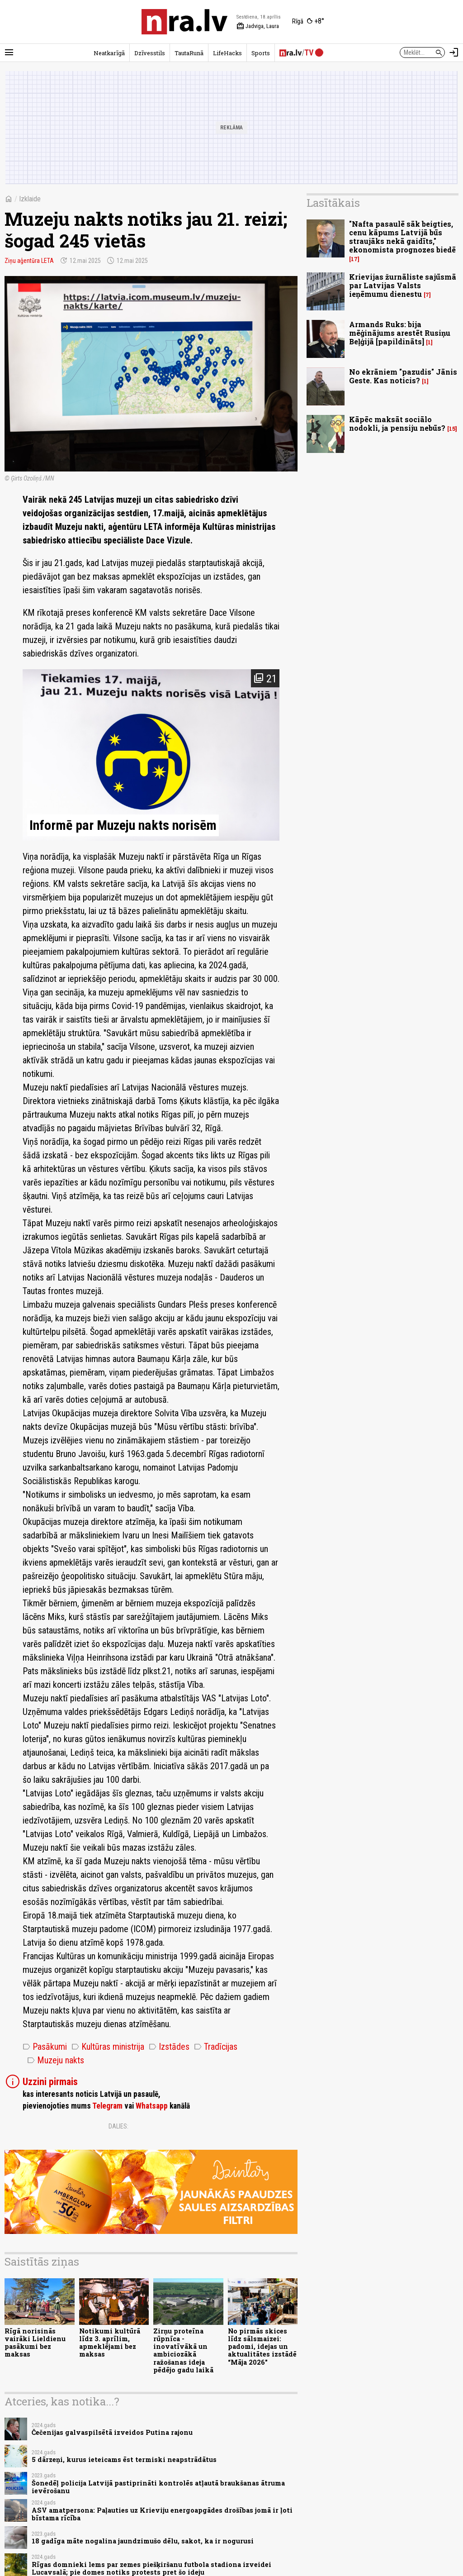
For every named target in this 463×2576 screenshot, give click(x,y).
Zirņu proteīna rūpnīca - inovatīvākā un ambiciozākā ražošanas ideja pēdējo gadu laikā (183, 2350)
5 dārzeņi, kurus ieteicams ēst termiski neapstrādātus (124, 2459)
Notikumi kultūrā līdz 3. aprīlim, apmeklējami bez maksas (109, 2343)
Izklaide (30, 199)
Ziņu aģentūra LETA (29, 260)
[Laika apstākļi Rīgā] (308, 22)
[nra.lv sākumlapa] (184, 21)
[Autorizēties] (454, 52)
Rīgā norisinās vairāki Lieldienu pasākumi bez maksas (35, 2343)
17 (354, 259)
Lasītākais (333, 202)
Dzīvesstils (149, 53)
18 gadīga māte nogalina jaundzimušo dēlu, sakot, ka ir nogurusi (143, 2541)
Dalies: (118, 2126)
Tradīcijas (215, 2046)
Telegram (107, 2105)
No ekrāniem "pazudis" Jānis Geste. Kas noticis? (403, 376)
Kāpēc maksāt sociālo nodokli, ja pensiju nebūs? (397, 423)
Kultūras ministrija (107, 2046)
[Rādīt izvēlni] (9, 52)
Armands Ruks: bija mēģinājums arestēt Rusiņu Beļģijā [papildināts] (399, 332)
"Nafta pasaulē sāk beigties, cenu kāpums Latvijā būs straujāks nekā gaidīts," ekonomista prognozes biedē (402, 237)
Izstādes (169, 2046)
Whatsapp (152, 2105)
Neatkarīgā (109, 53)
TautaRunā (189, 53)
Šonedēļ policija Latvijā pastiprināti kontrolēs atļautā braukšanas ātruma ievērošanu (158, 2487)
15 (452, 428)
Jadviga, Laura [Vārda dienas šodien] (257, 26)
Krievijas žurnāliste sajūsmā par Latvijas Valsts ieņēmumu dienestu (402, 285)
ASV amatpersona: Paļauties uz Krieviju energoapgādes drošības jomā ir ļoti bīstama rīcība (162, 2514)
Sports (260, 53)
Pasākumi (45, 2046)
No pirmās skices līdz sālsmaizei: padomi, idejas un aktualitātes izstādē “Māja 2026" (262, 2346)
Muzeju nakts (55, 2060)
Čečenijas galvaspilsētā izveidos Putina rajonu (112, 2432)
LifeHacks (227, 53)
